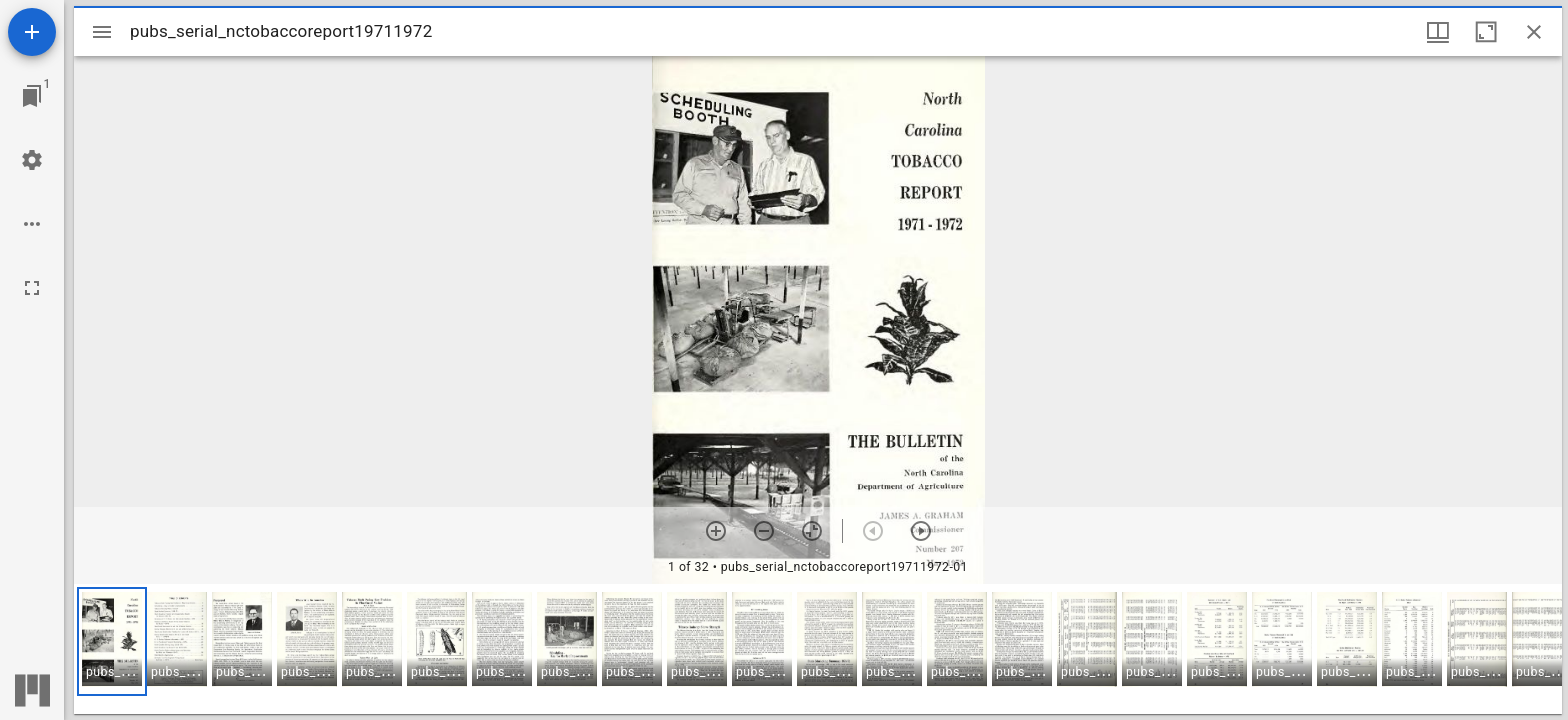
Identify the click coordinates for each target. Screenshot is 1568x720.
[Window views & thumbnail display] (1438, 32)
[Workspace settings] (32, 160)
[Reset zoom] (812, 531)
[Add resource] (32, 32)
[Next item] (921, 531)
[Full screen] (32, 288)
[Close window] (1534, 32)
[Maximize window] (1486, 32)
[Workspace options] (32, 224)
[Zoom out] (764, 531)
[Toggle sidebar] (102, 32)
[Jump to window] (32, 96)
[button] (112, 641)
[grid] (818, 649)
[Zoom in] (716, 531)
